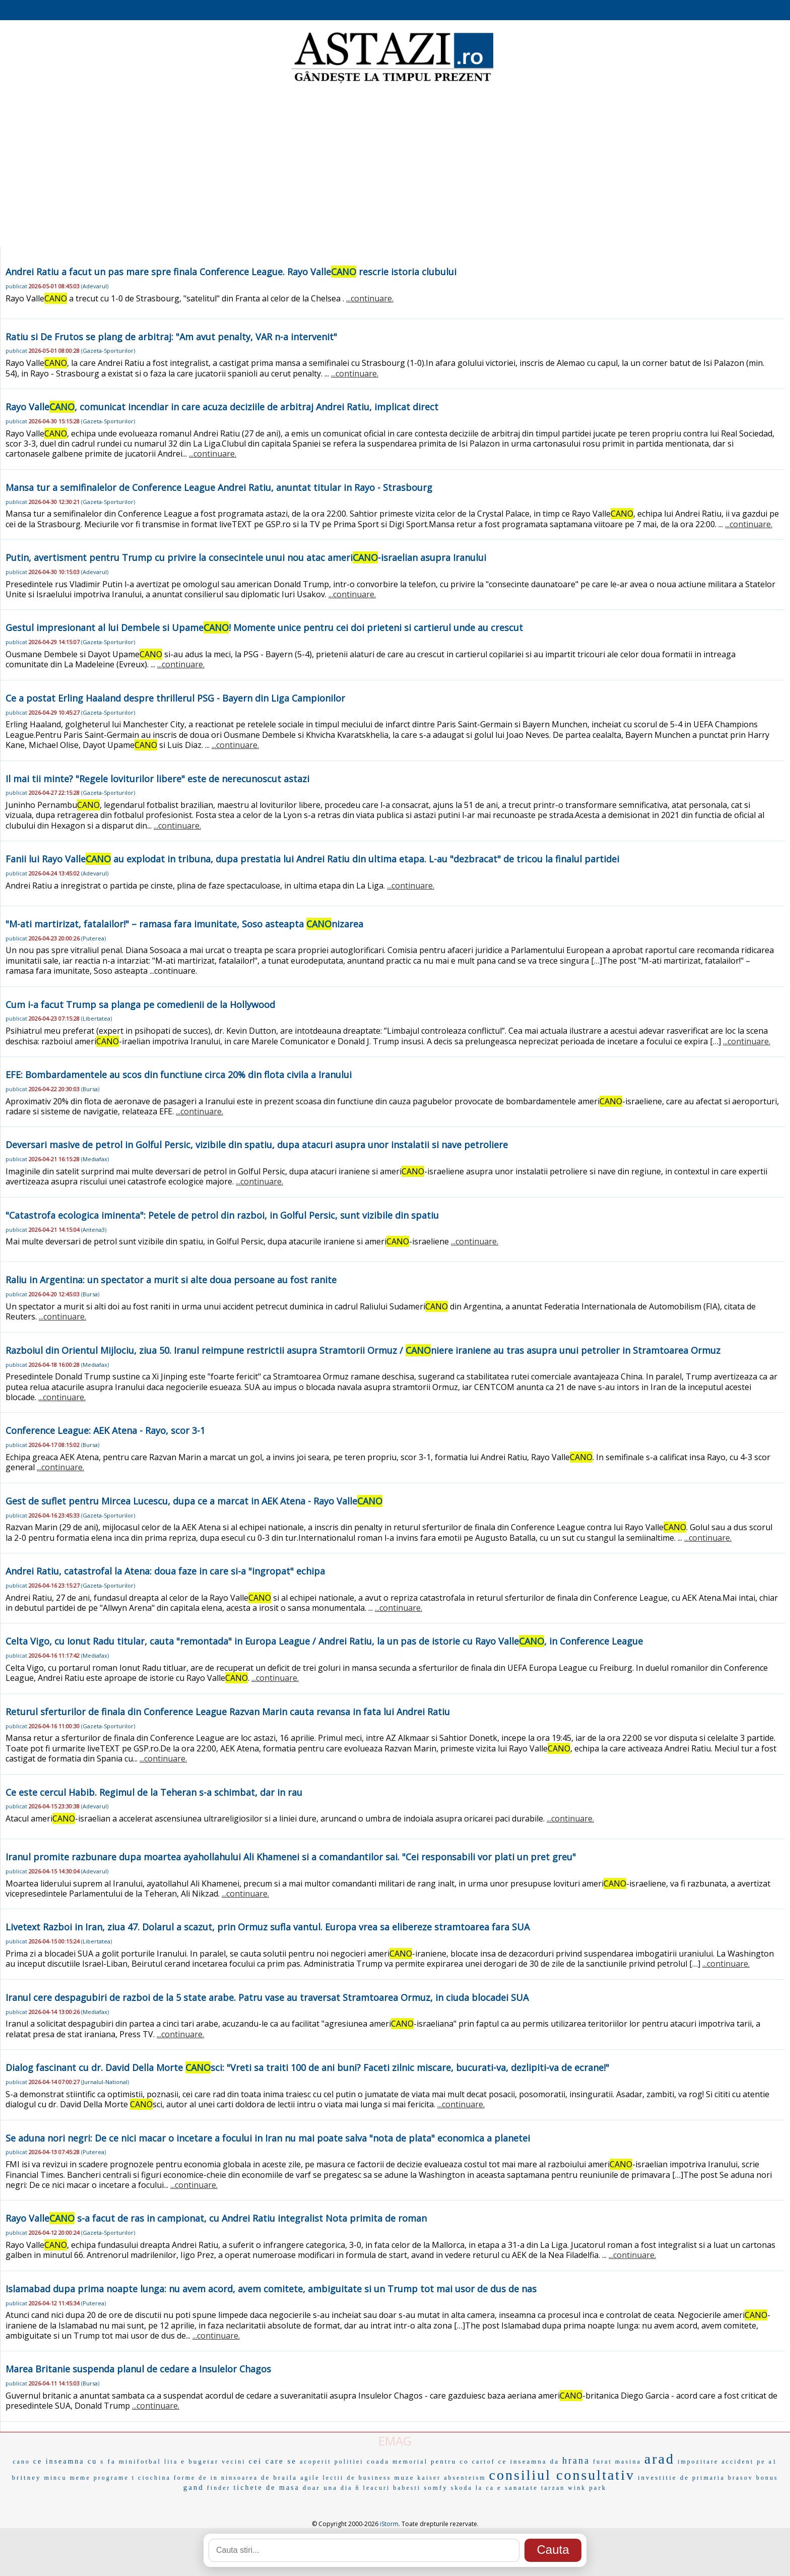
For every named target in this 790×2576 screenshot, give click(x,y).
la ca (485, 2487)
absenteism (465, 2477)
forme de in (196, 2477)
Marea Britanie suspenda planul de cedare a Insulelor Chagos (138, 2369)
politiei (349, 2461)
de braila (279, 2477)
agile (309, 2477)
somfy (436, 2487)
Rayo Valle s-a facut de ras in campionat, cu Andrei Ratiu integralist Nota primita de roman (216, 2218)
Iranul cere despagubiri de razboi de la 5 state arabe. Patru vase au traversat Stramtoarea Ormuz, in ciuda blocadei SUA (267, 1997)
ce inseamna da (528, 2461)
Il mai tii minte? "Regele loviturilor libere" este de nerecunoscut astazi (157, 779)
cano (21, 2461)
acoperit (316, 2461)
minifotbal (140, 2461)
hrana (576, 2461)
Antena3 (94, 1229)
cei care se (273, 2461)
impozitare (698, 2461)
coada (378, 2461)
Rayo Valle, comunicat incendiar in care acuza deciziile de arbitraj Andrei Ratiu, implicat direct (222, 407)
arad (659, 2459)
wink (577, 2487)
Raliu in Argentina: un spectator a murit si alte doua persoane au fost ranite (171, 1280)
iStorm (389, 2524)
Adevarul (95, 286)
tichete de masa (266, 2487)
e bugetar (200, 2461)
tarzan (553, 2487)
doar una (320, 2487)
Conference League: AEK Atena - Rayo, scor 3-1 (105, 1430)
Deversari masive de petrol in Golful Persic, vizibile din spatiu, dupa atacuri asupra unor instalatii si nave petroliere (257, 1145)
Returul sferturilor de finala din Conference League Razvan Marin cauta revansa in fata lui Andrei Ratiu (228, 1712)
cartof (483, 2461)
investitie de (663, 2477)
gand (193, 2487)
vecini (233, 2461)
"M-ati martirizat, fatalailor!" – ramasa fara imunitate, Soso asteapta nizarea (184, 924)
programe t (114, 2477)
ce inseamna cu (65, 2461)
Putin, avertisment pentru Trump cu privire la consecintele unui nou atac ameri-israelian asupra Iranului (246, 557)
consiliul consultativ (562, 2475)
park (598, 2487)
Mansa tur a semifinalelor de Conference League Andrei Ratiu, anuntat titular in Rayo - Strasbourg (219, 487)
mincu (55, 2477)
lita (171, 2461)
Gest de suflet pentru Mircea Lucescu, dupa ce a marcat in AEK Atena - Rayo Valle (194, 1501)
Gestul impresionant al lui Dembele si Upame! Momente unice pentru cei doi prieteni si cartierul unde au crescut (264, 627)
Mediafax (95, 1159)
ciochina (154, 2477)
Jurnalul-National (105, 2082)
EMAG (395, 2440)
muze (404, 2477)
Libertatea (96, 1018)
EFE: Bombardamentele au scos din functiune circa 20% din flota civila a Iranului (179, 1075)
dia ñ (350, 2487)
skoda (462, 2487)
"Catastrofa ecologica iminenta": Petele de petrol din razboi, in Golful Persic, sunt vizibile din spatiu (222, 1215)
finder (219, 2487)
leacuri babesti (392, 2487)
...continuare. (369, 298)
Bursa (90, 1089)
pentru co (450, 2461)
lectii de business (356, 2477)
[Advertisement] (395, 166)
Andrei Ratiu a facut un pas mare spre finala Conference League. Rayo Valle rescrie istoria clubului (231, 272)
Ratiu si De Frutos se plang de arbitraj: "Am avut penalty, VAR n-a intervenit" (171, 337)
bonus (767, 2477)
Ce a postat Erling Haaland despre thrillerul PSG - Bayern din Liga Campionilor (175, 698)
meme (80, 2477)
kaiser (429, 2477)
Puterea (93, 938)
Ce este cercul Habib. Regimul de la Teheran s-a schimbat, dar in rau (154, 1792)
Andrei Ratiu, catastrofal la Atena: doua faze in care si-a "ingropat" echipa (165, 1571)
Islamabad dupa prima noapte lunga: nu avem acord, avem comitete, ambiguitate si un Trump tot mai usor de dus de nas (271, 2289)
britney (26, 2477)
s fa (107, 2461)
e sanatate (517, 2487)
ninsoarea (239, 2477)
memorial (410, 2461)
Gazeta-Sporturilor (108, 350)
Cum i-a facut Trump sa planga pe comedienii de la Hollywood (140, 1004)
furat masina (617, 2461)
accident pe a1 (749, 2461)
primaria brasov (722, 2477)
